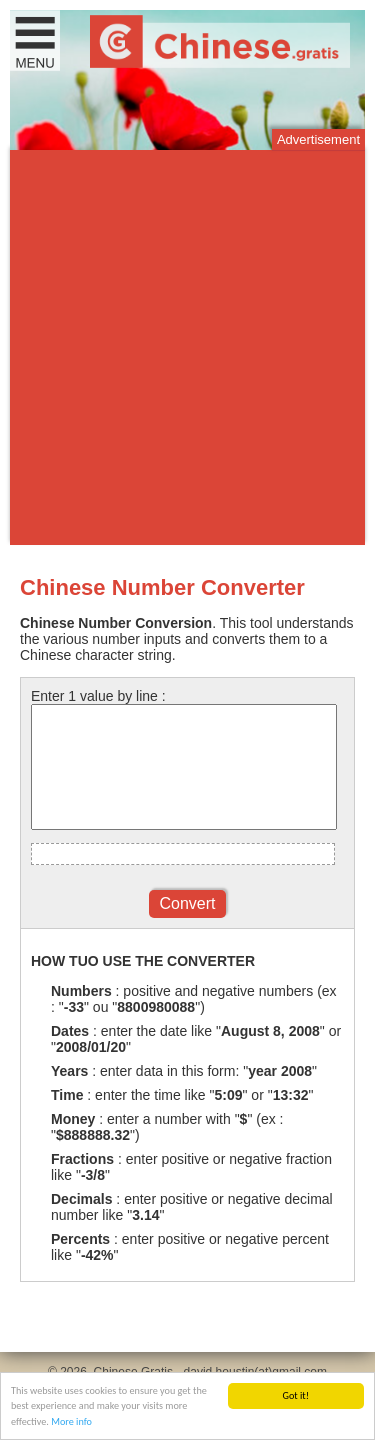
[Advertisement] (187, 347)
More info (71, 1422)
